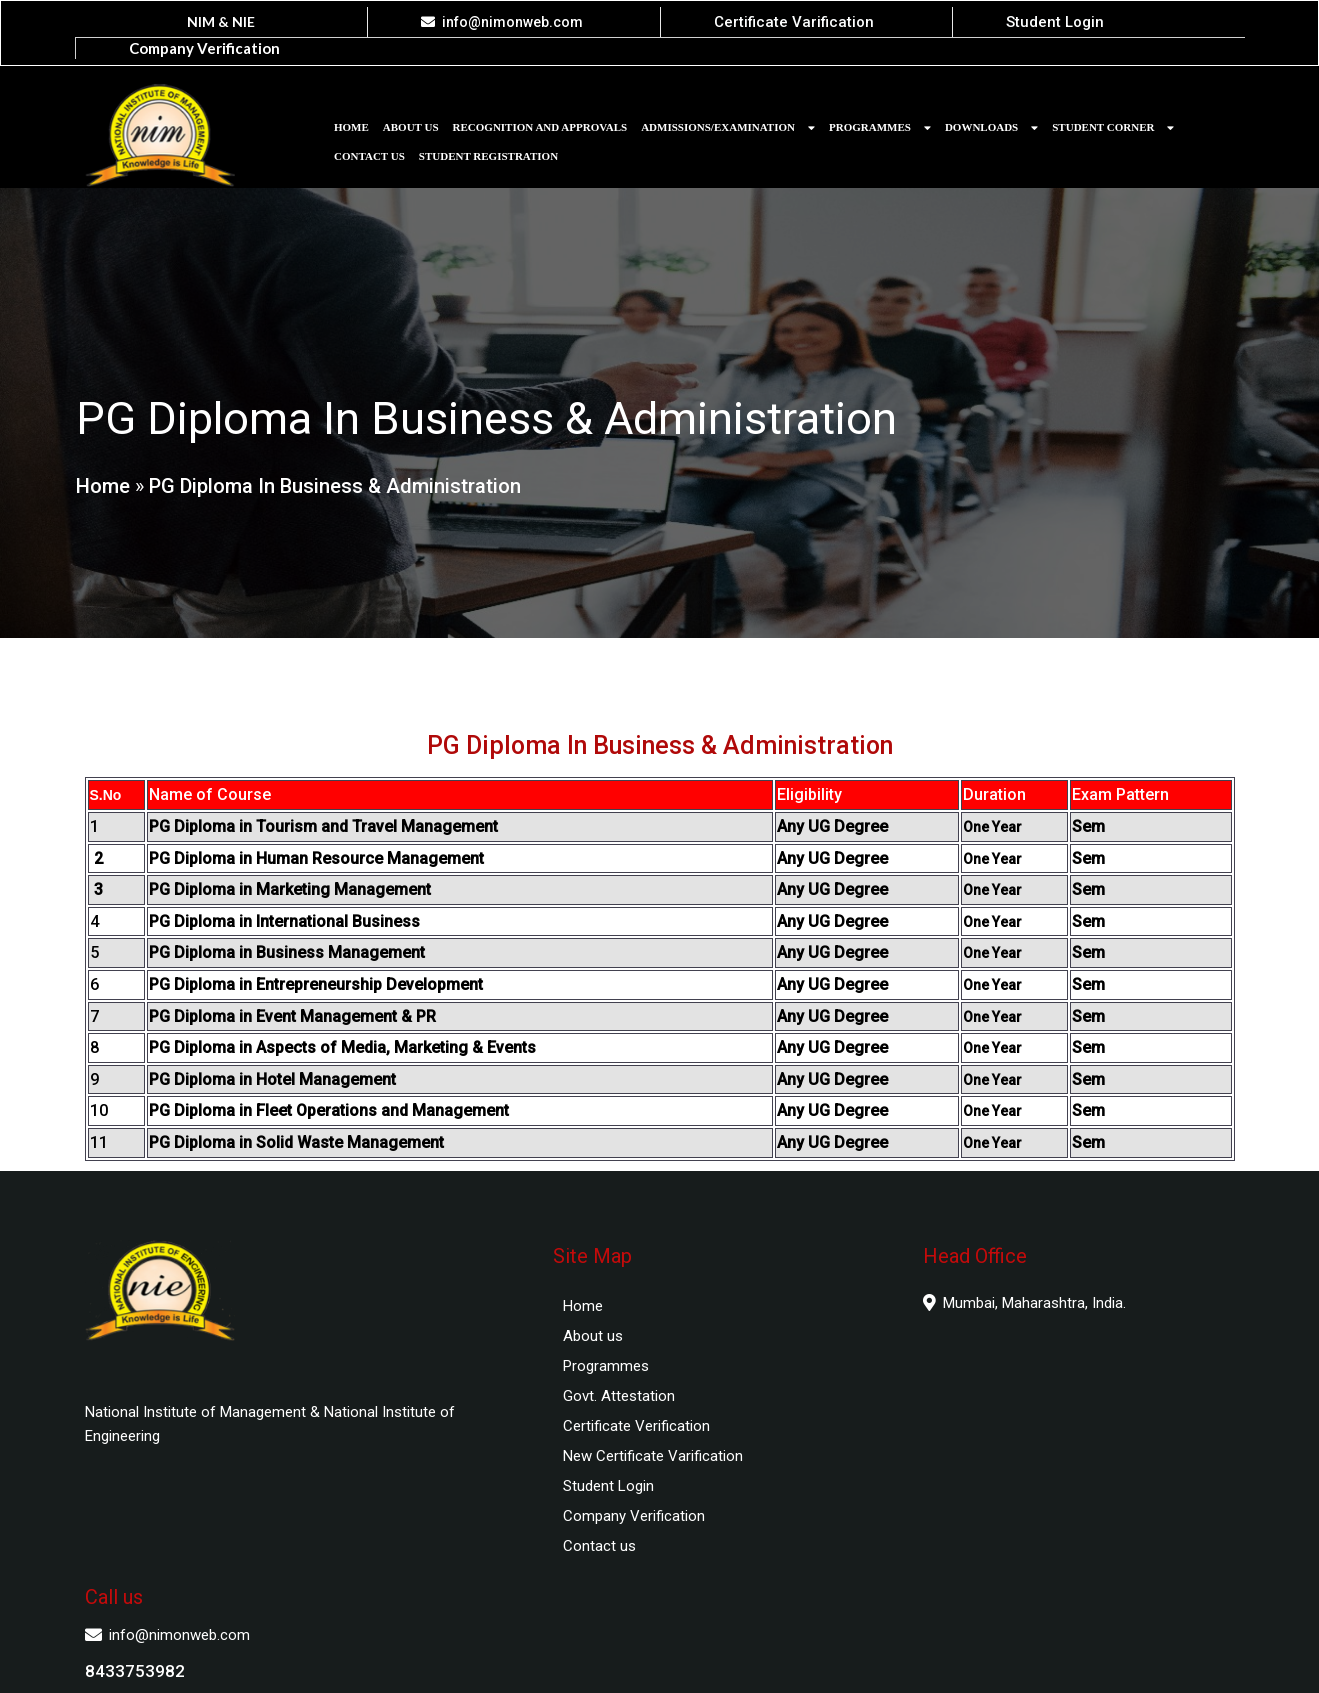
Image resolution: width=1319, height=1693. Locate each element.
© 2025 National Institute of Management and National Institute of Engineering (660, 1658)
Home (102, 468)
